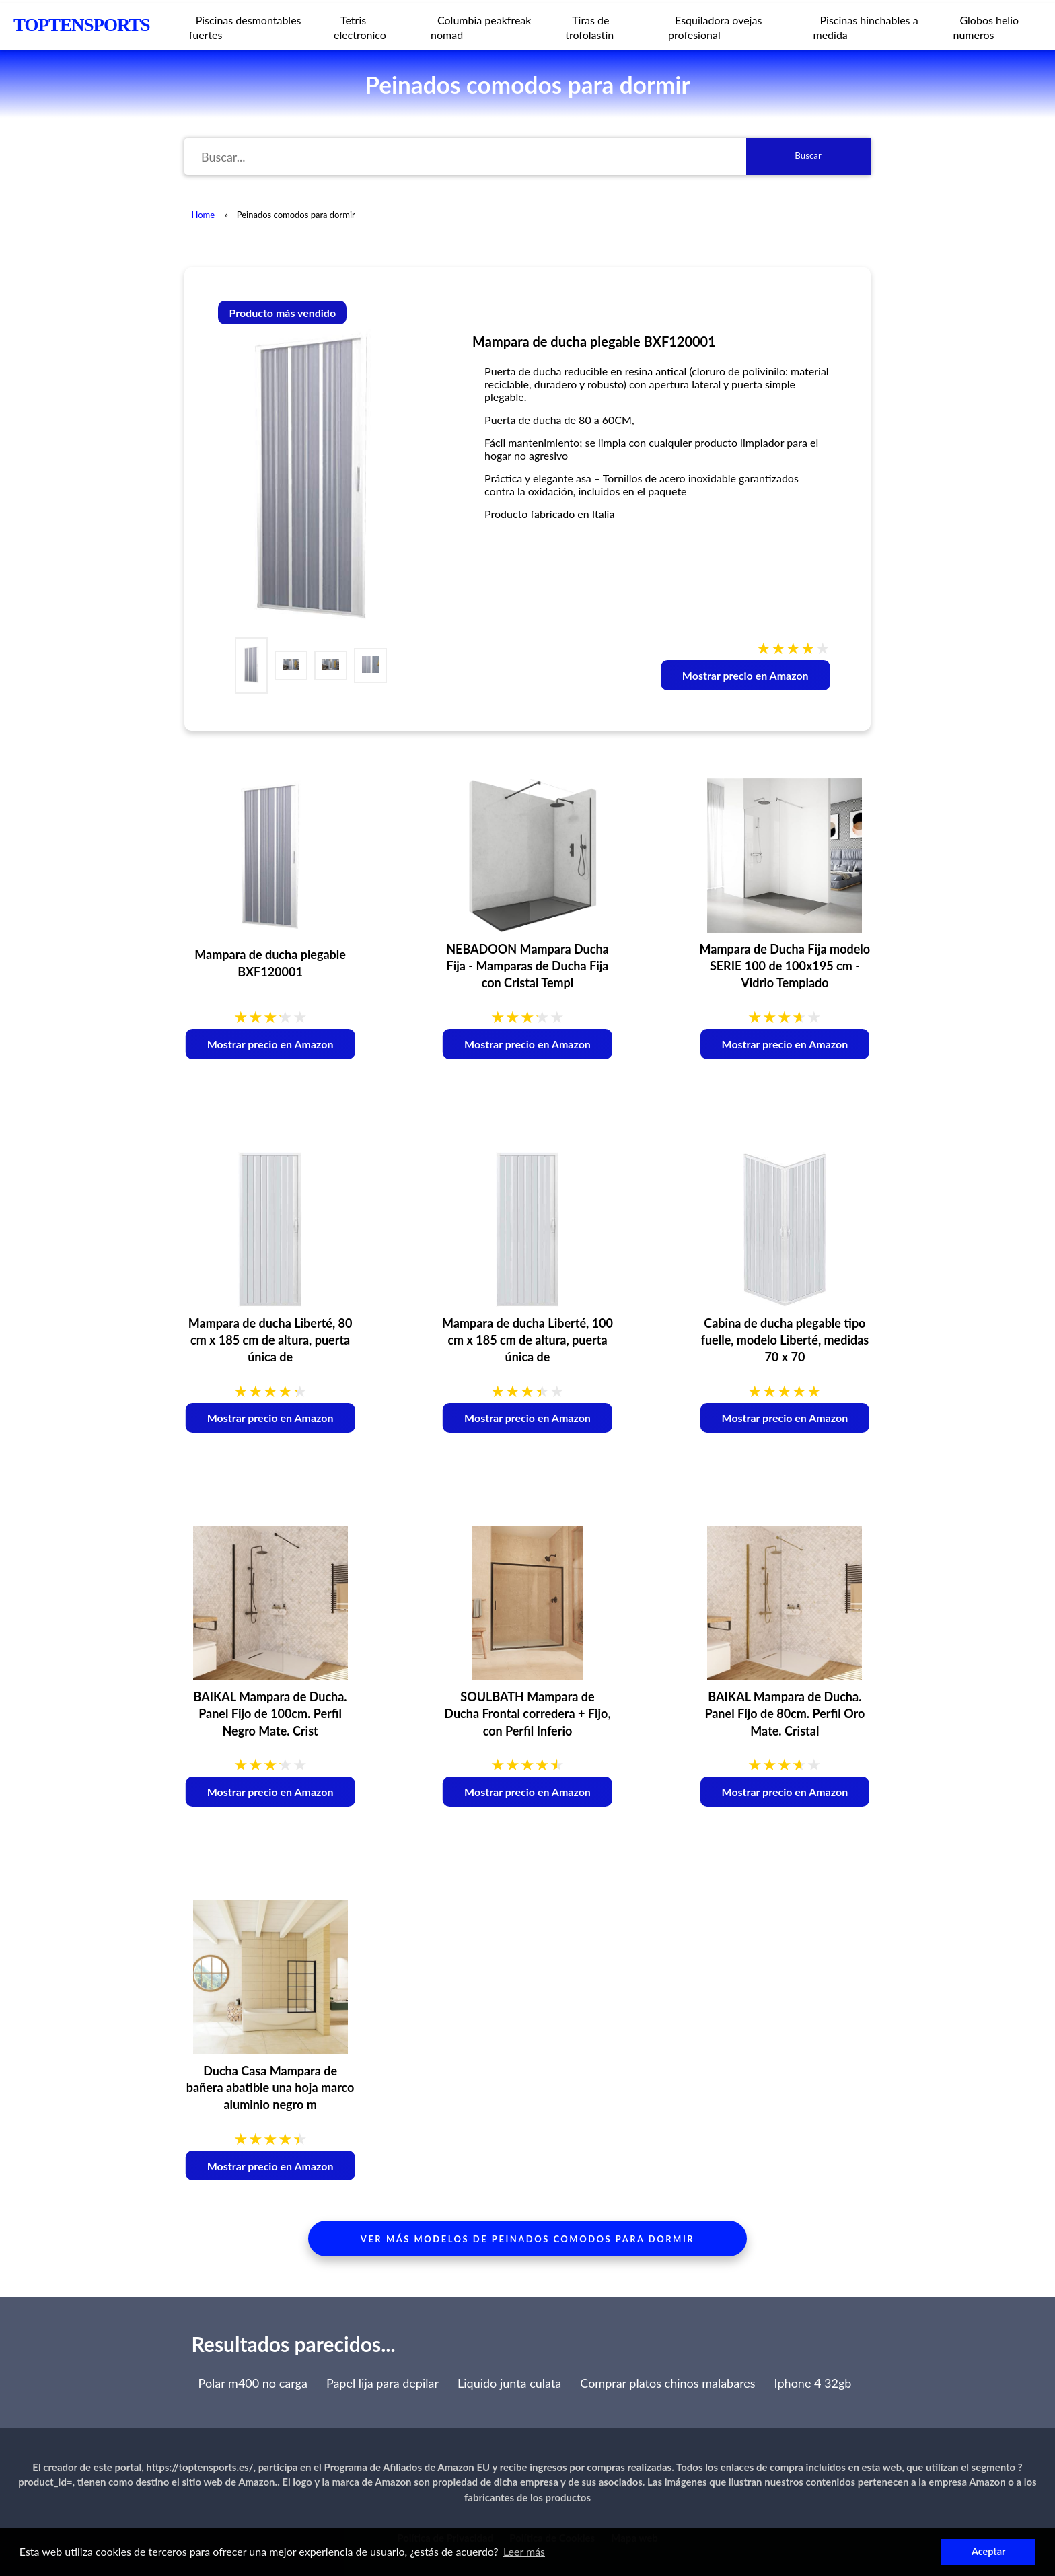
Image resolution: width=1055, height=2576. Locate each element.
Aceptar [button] (988, 2551)
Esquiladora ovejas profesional (715, 27)
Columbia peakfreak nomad (481, 27)
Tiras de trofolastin (589, 27)
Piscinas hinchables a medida (865, 27)
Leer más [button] (524, 2551)
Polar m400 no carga (252, 2382)
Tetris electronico (360, 27)
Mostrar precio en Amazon (745, 675)
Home (203, 214)
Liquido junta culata (509, 2382)
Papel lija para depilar (382, 2382)
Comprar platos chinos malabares (667, 2382)
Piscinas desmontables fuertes (245, 27)
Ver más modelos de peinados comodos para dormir (527, 2238)
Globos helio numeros (986, 27)
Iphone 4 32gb (813, 2382)
